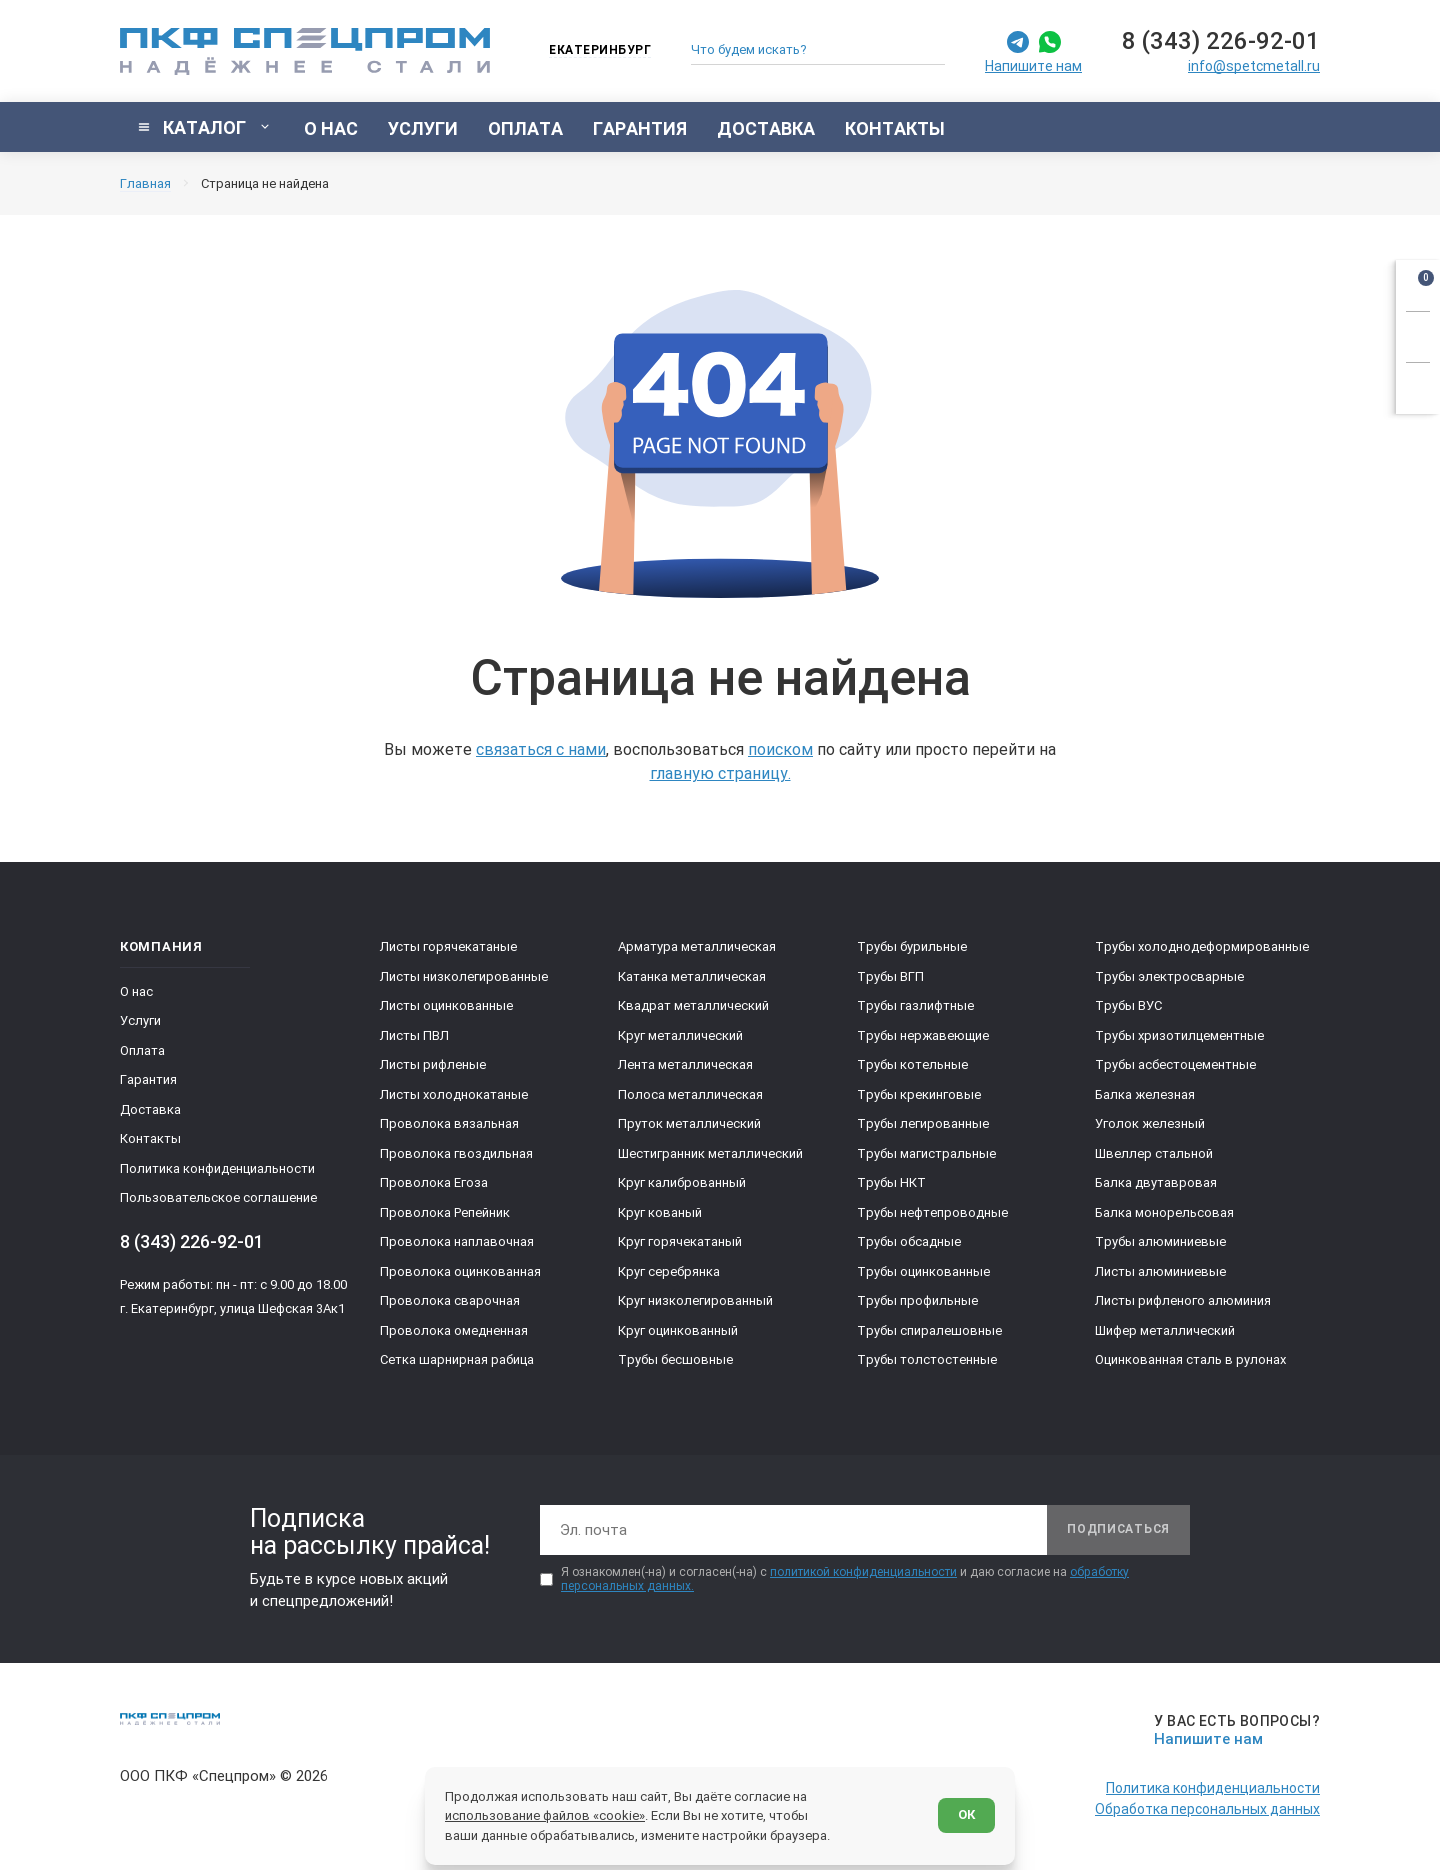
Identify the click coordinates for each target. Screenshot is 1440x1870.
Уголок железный (1150, 1123)
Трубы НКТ (891, 1182)
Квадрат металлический (693, 1005)
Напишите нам (1033, 66)
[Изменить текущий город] (590, 51)
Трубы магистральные (926, 1153)
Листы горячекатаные (448, 946)
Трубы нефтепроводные (932, 1212)
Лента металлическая (685, 1064)
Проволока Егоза (434, 1182)
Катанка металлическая (692, 976)
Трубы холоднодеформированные (1202, 946)
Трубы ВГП (890, 976)
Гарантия (148, 1079)
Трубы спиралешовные (929, 1330)
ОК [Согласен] (966, 1814)
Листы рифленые (433, 1064)
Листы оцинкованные (446, 1005)
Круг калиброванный (682, 1182)
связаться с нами (541, 749)
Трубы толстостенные (927, 1359)
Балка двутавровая (1156, 1182)
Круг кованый (660, 1212)
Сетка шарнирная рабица (457, 1359)
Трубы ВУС (1128, 1005)
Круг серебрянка (669, 1271)
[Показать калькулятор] (1418, 385)
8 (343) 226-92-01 (1221, 41)
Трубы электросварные (1169, 976)
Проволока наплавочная (457, 1241)
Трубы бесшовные (675, 1359)
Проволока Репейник (445, 1212)
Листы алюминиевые (1160, 1271)
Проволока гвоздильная (456, 1153)
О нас (136, 991)
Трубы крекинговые (919, 1094)
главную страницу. (720, 773)
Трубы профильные (917, 1300)
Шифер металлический (1165, 1330)
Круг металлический (680, 1035)
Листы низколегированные (464, 976)
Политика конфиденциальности (217, 1168)
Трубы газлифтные (915, 1005)
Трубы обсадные (909, 1241)
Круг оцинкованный (678, 1330)
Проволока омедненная (454, 1330)
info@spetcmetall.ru (1254, 66)
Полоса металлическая (690, 1094)
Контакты (150, 1138)
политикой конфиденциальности (863, 1572)
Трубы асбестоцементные (1175, 1064)
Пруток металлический (689, 1123)
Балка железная (1145, 1094)
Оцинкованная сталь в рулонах (1190, 1359)
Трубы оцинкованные (923, 1271)
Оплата (142, 1050)
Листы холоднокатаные (454, 1094)
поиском (780, 749)
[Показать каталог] (204, 127)
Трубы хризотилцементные (1179, 1035)
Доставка (150, 1109)
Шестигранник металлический (710, 1153)
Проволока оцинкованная (460, 1271)
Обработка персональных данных (1207, 1809)
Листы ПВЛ (414, 1035)
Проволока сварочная (450, 1300)
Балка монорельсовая (1164, 1212)
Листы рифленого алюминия (1183, 1300)
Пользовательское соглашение (218, 1197)
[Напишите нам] (1233, 1730)
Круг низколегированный (695, 1300)
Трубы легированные (923, 1123)
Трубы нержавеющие (923, 1035)
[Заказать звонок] (1418, 334)
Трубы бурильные (912, 946)
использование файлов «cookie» (545, 1815)
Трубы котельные (912, 1064)
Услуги (140, 1020)
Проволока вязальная (449, 1123)
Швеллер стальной (1154, 1153)
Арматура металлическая (697, 946)
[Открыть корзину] (1418, 282)
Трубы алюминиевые (1160, 1241)
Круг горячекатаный (680, 1241)
